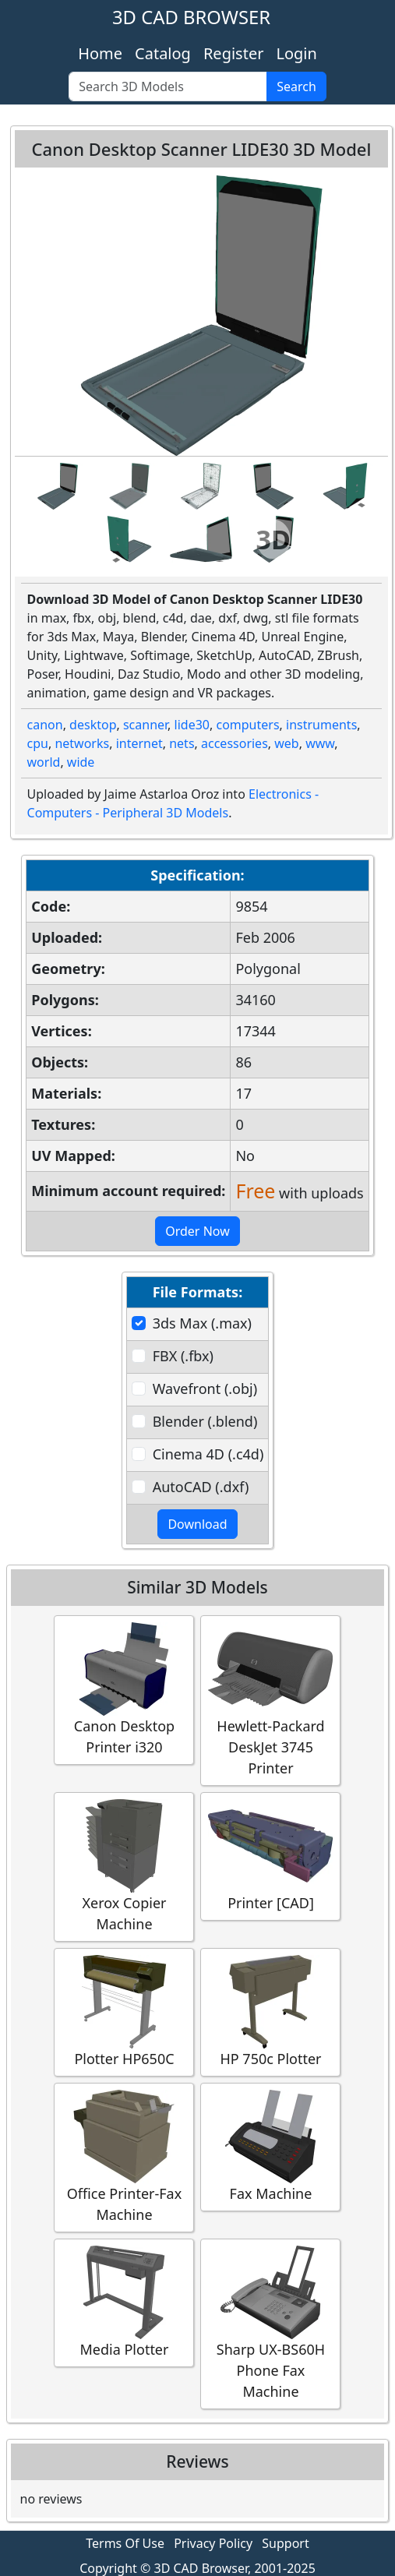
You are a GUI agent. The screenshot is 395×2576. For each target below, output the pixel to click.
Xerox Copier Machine (124, 1866)
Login (296, 53)
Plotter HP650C (124, 2011)
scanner (145, 724)
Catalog (163, 53)
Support (285, 2543)
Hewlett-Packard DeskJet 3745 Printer (270, 1699)
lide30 (192, 724)
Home (100, 53)
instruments (321, 724)
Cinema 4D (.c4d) (208, 1454)
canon (45, 724)
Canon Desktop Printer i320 (124, 1689)
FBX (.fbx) (183, 1355)
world (44, 762)
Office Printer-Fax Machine (124, 2157)
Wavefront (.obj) (205, 1388)
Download (197, 1524)
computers (247, 724)
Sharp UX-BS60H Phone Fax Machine (270, 2323)
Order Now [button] (197, 1231)
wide (81, 762)
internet (139, 743)
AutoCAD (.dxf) (201, 1486)
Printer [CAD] (270, 1855)
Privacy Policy (213, 2543)
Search (296, 86)
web (286, 743)
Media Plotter (124, 2302)
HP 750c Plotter (270, 2011)
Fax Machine (270, 2146)
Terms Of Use (125, 2543)
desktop (92, 724)
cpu (37, 743)
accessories (234, 743)
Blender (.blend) (205, 1421)
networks (82, 743)
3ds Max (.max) (202, 1323)
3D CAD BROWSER (191, 17)
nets (181, 743)
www (319, 743)
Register (233, 53)
